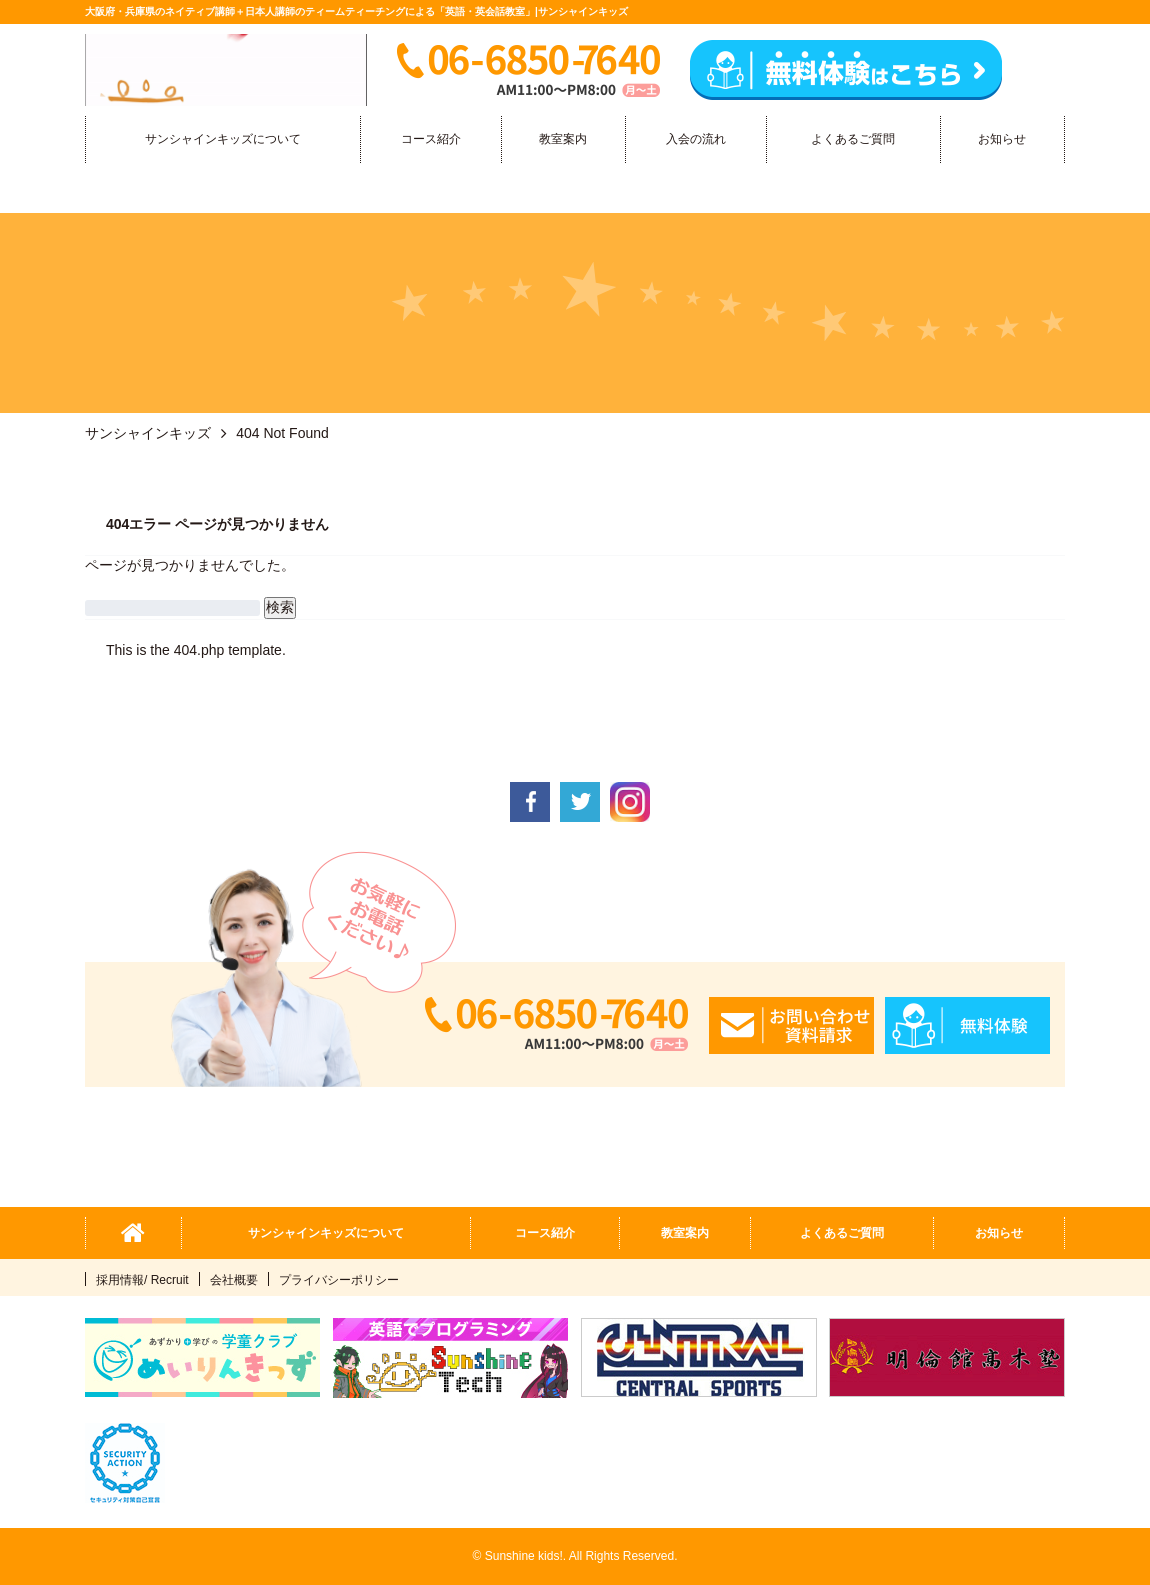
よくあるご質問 (853, 139)
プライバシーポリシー (339, 1280)
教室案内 (563, 139)
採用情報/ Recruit (142, 1280)
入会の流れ (696, 139)
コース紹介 (431, 139)
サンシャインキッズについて (223, 139)
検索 (280, 607)
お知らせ (1002, 139)
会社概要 (234, 1280)
